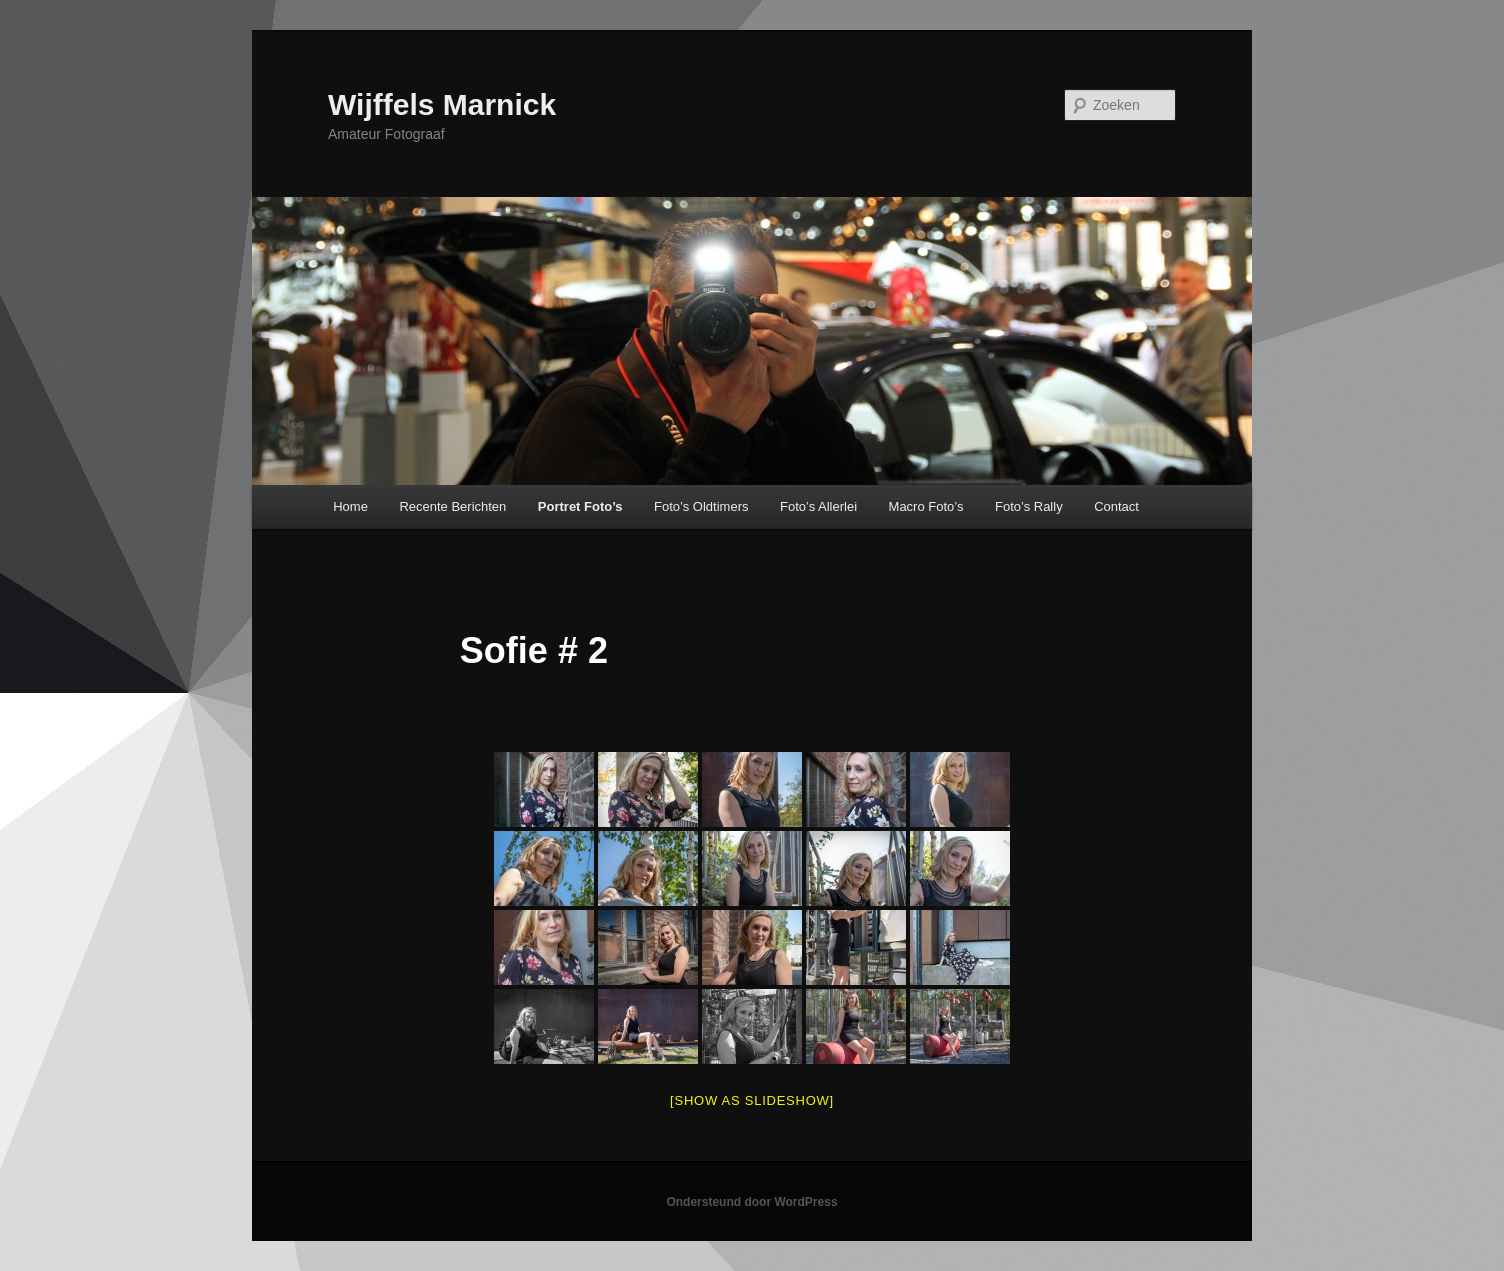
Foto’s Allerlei (818, 506)
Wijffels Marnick (442, 104)
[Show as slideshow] (752, 1100)
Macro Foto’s (926, 506)
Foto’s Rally (1029, 506)
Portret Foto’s (580, 506)
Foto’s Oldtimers (701, 506)
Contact (1116, 506)
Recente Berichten (452, 506)
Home (350, 506)
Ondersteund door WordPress (751, 1202)
